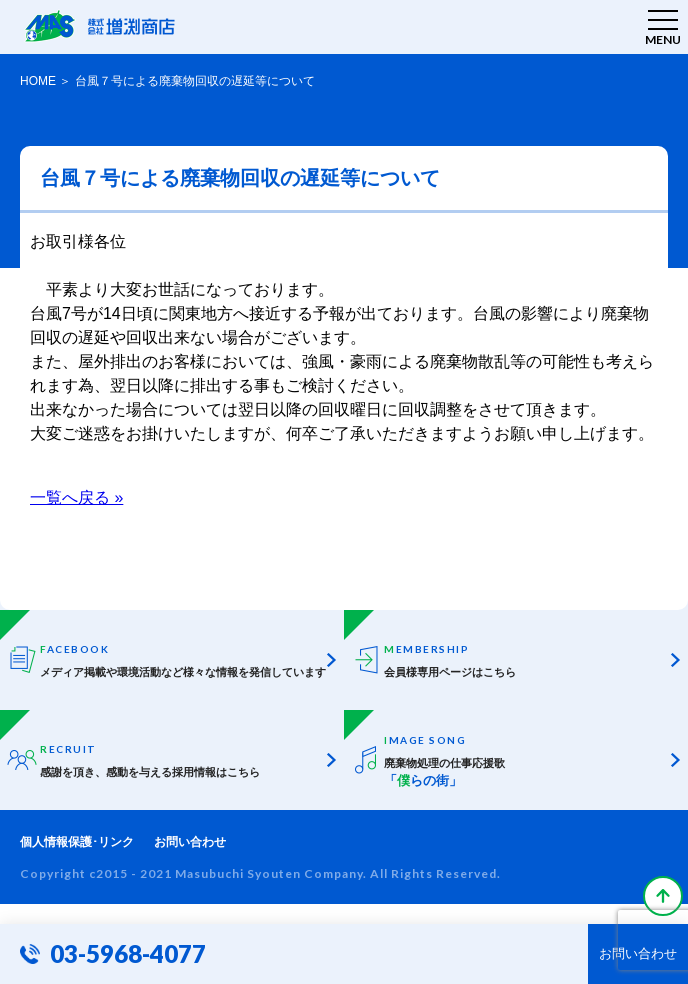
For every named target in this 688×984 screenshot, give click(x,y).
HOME (38, 81)
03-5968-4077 (128, 953)
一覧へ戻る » (76, 497)
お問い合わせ (190, 842)
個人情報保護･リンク (77, 842)
